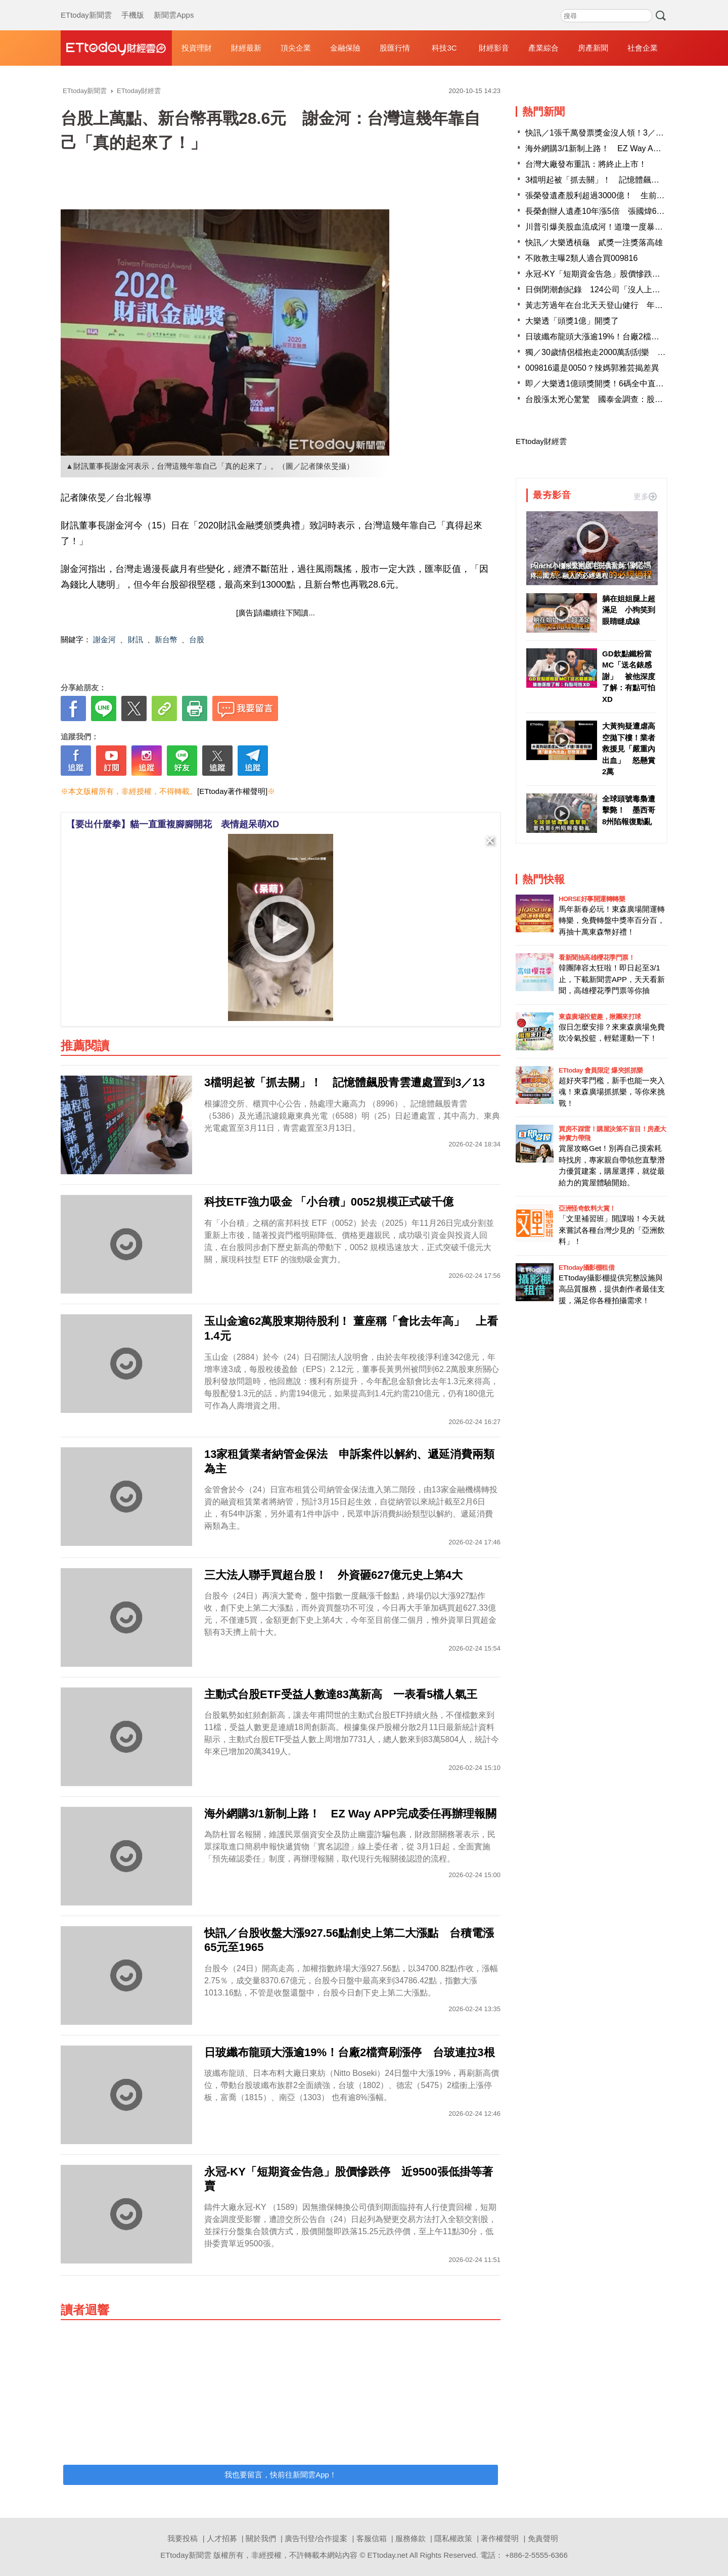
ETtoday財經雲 (541, 441)
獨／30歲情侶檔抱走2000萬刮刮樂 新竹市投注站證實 (623, 352)
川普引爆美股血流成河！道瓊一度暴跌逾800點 (609, 227)
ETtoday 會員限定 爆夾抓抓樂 (601, 1070)
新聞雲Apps (174, 5)
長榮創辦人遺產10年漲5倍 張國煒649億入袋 (607, 211)
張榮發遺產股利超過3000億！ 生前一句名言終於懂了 (623, 195)
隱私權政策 (453, 2538)
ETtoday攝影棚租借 (586, 1267)
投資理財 (196, 47)
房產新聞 (593, 47)
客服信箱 (371, 2538)
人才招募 (222, 2538)
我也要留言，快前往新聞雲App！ (280, 2474)
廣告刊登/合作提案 (316, 2538)
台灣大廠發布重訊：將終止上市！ (586, 164)
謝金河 (104, 639)
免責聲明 (543, 2538)
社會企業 (642, 47)
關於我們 (261, 2538)
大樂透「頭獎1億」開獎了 (572, 321)
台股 (196, 639)
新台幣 (166, 639)
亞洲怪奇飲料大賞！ (587, 1208)
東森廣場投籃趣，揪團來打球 (600, 1016)
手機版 (132, 5)
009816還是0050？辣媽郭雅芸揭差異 (592, 368)
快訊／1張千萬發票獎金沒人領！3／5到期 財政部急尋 (625, 132)
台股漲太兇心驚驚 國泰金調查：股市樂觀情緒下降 (618, 399)
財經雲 (116, 48)
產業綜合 (543, 47)
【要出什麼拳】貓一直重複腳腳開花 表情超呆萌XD (172, 824)
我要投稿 (182, 2538)
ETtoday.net (388, 2555)
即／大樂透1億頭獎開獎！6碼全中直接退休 (602, 383)
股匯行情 (395, 47)
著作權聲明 (500, 2538)
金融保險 (345, 47)
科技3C (444, 47)
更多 (645, 496)
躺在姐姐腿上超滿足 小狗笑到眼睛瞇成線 (628, 610)
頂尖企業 (296, 47)
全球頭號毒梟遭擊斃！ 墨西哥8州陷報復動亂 (628, 810)
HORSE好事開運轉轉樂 (592, 899)
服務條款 (410, 2538)
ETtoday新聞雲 (86, 5)
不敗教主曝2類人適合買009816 (581, 258)
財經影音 (494, 47)
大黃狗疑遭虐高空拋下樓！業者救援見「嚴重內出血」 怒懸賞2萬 (628, 749)
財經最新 (246, 47)
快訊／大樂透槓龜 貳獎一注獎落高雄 (594, 242)
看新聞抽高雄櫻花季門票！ (596, 957)
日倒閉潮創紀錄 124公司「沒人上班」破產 (605, 289)
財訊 (135, 639)
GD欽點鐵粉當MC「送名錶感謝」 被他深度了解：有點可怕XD (628, 676)
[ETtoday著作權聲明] (232, 791)
